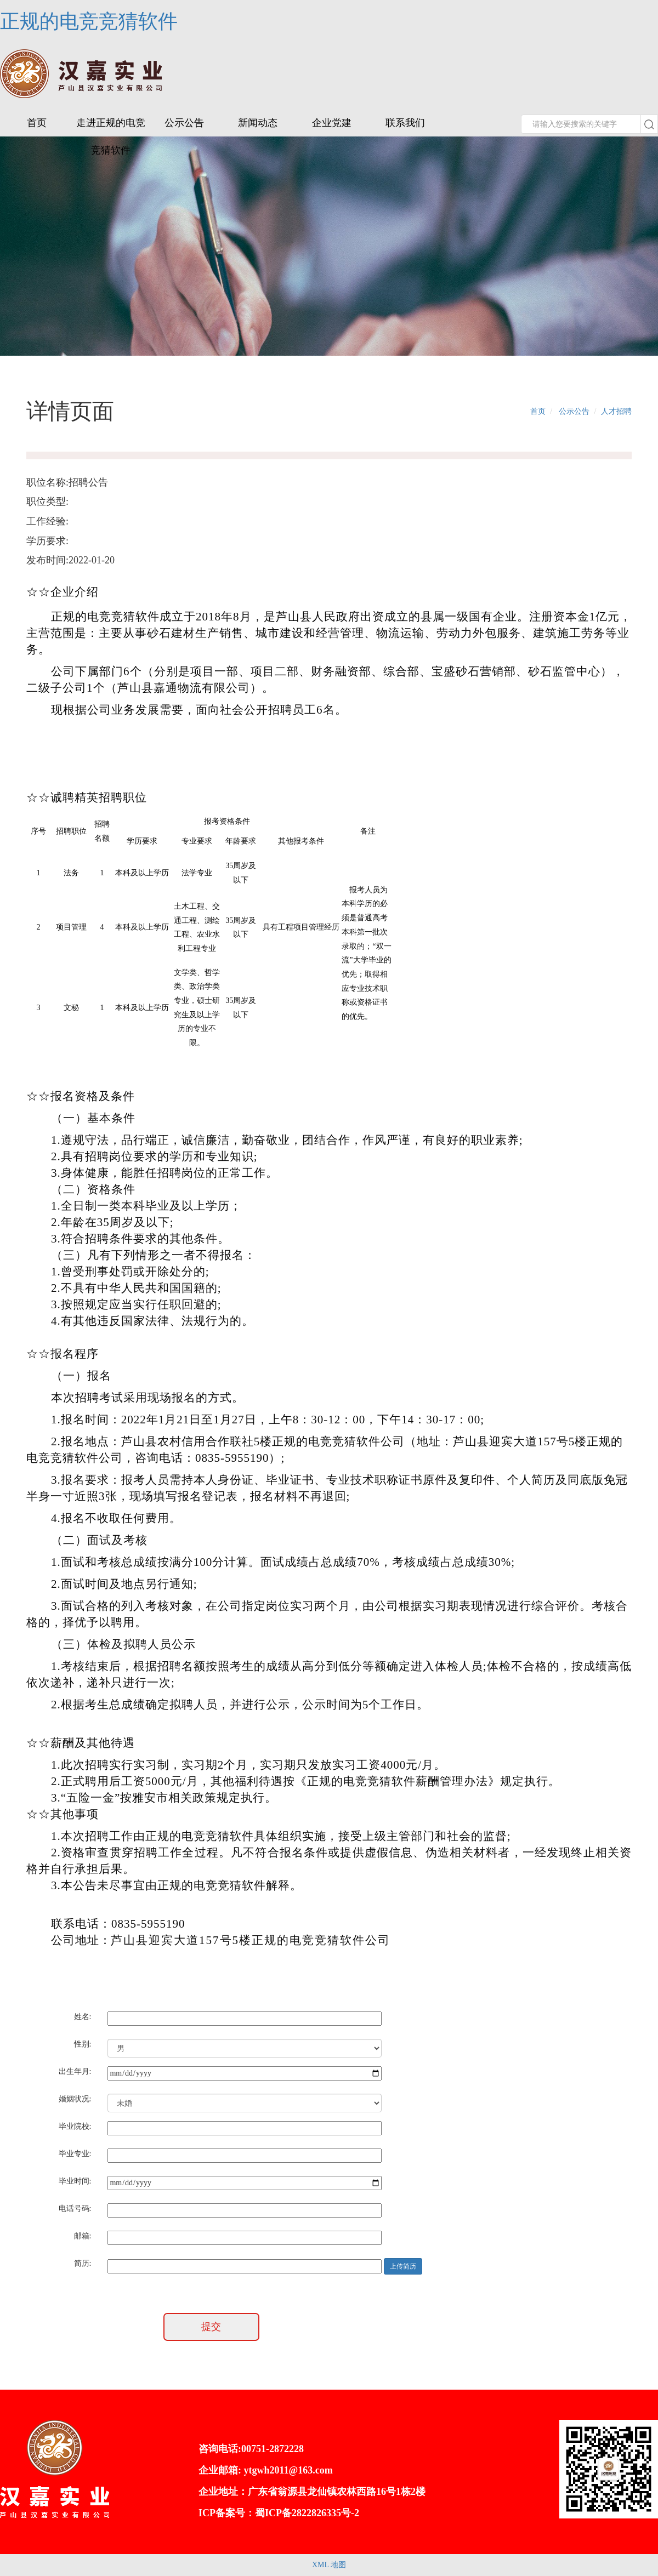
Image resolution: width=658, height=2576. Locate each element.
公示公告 (184, 122)
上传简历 (403, 2266)
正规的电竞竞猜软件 (89, 21)
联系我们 (405, 122)
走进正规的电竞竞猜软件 (110, 136)
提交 (211, 2326)
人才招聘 (616, 411)
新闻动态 (257, 122)
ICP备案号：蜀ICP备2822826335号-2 (278, 2512)
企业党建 (331, 122)
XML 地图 (329, 2565)
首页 (37, 122)
